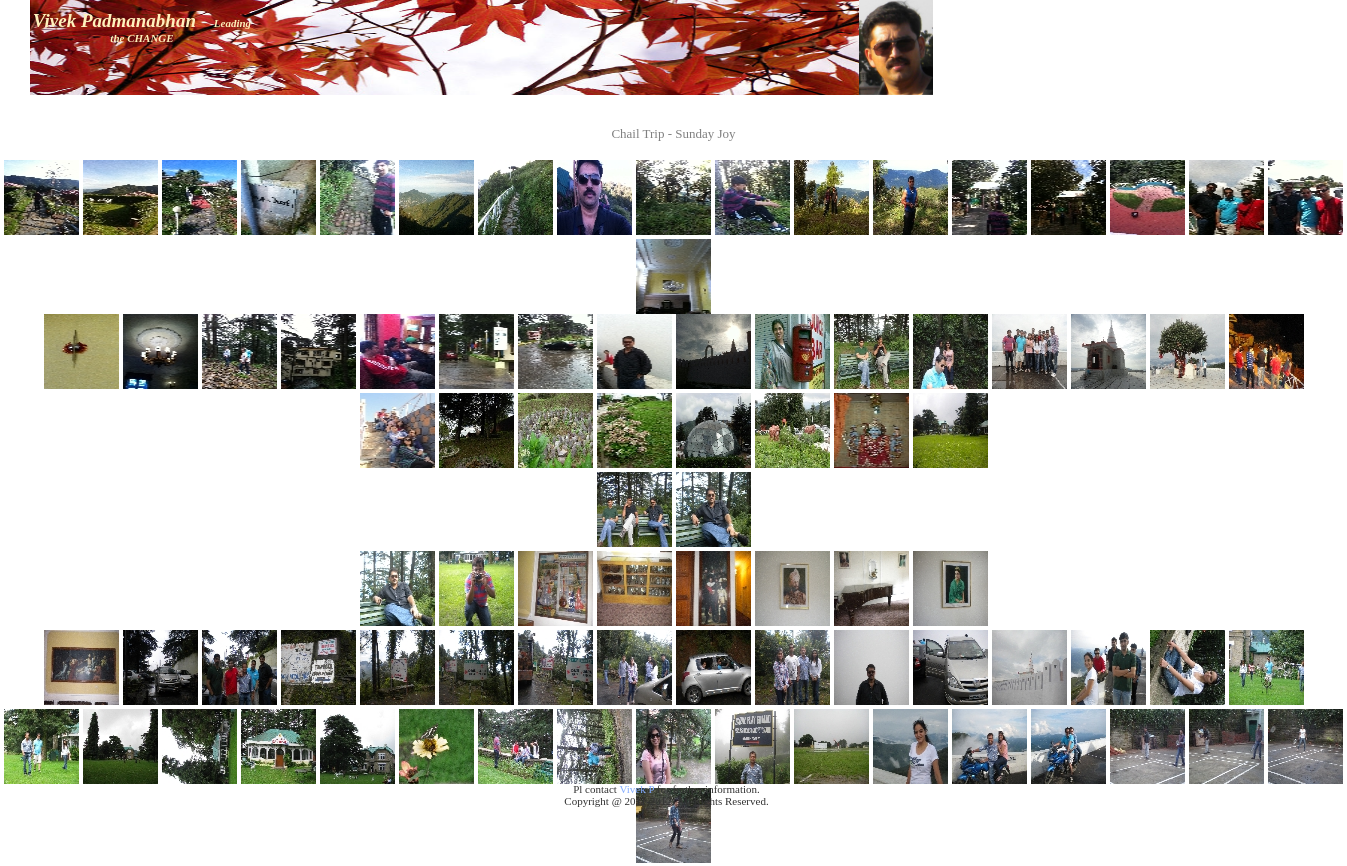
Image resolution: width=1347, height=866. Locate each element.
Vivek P (636, 789)
